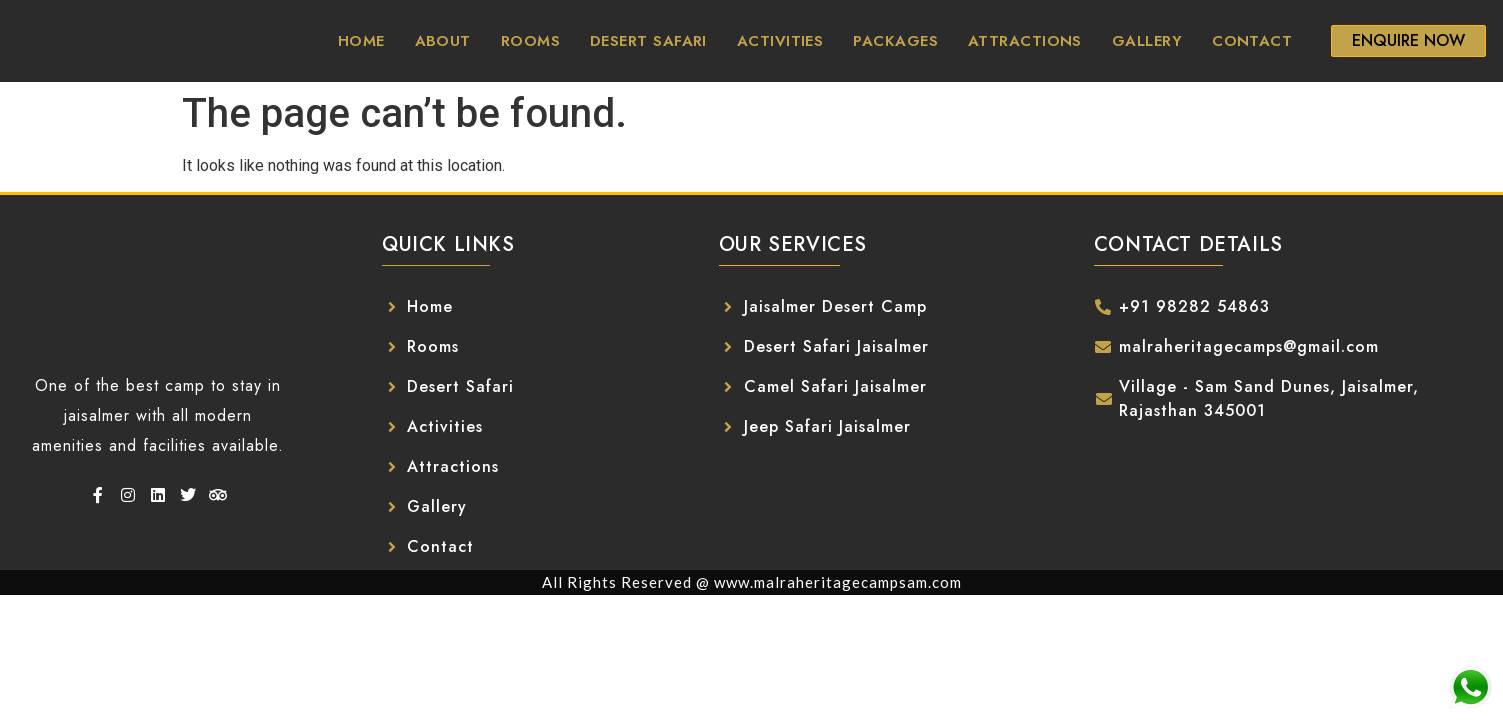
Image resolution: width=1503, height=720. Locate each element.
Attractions (1025, 41)
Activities (780, 41)
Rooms (530, 41)
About (443, 41)
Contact (1252, 41)
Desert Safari (648, 41)
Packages (895, 41)
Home (361, 41)
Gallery (1147, 41)
